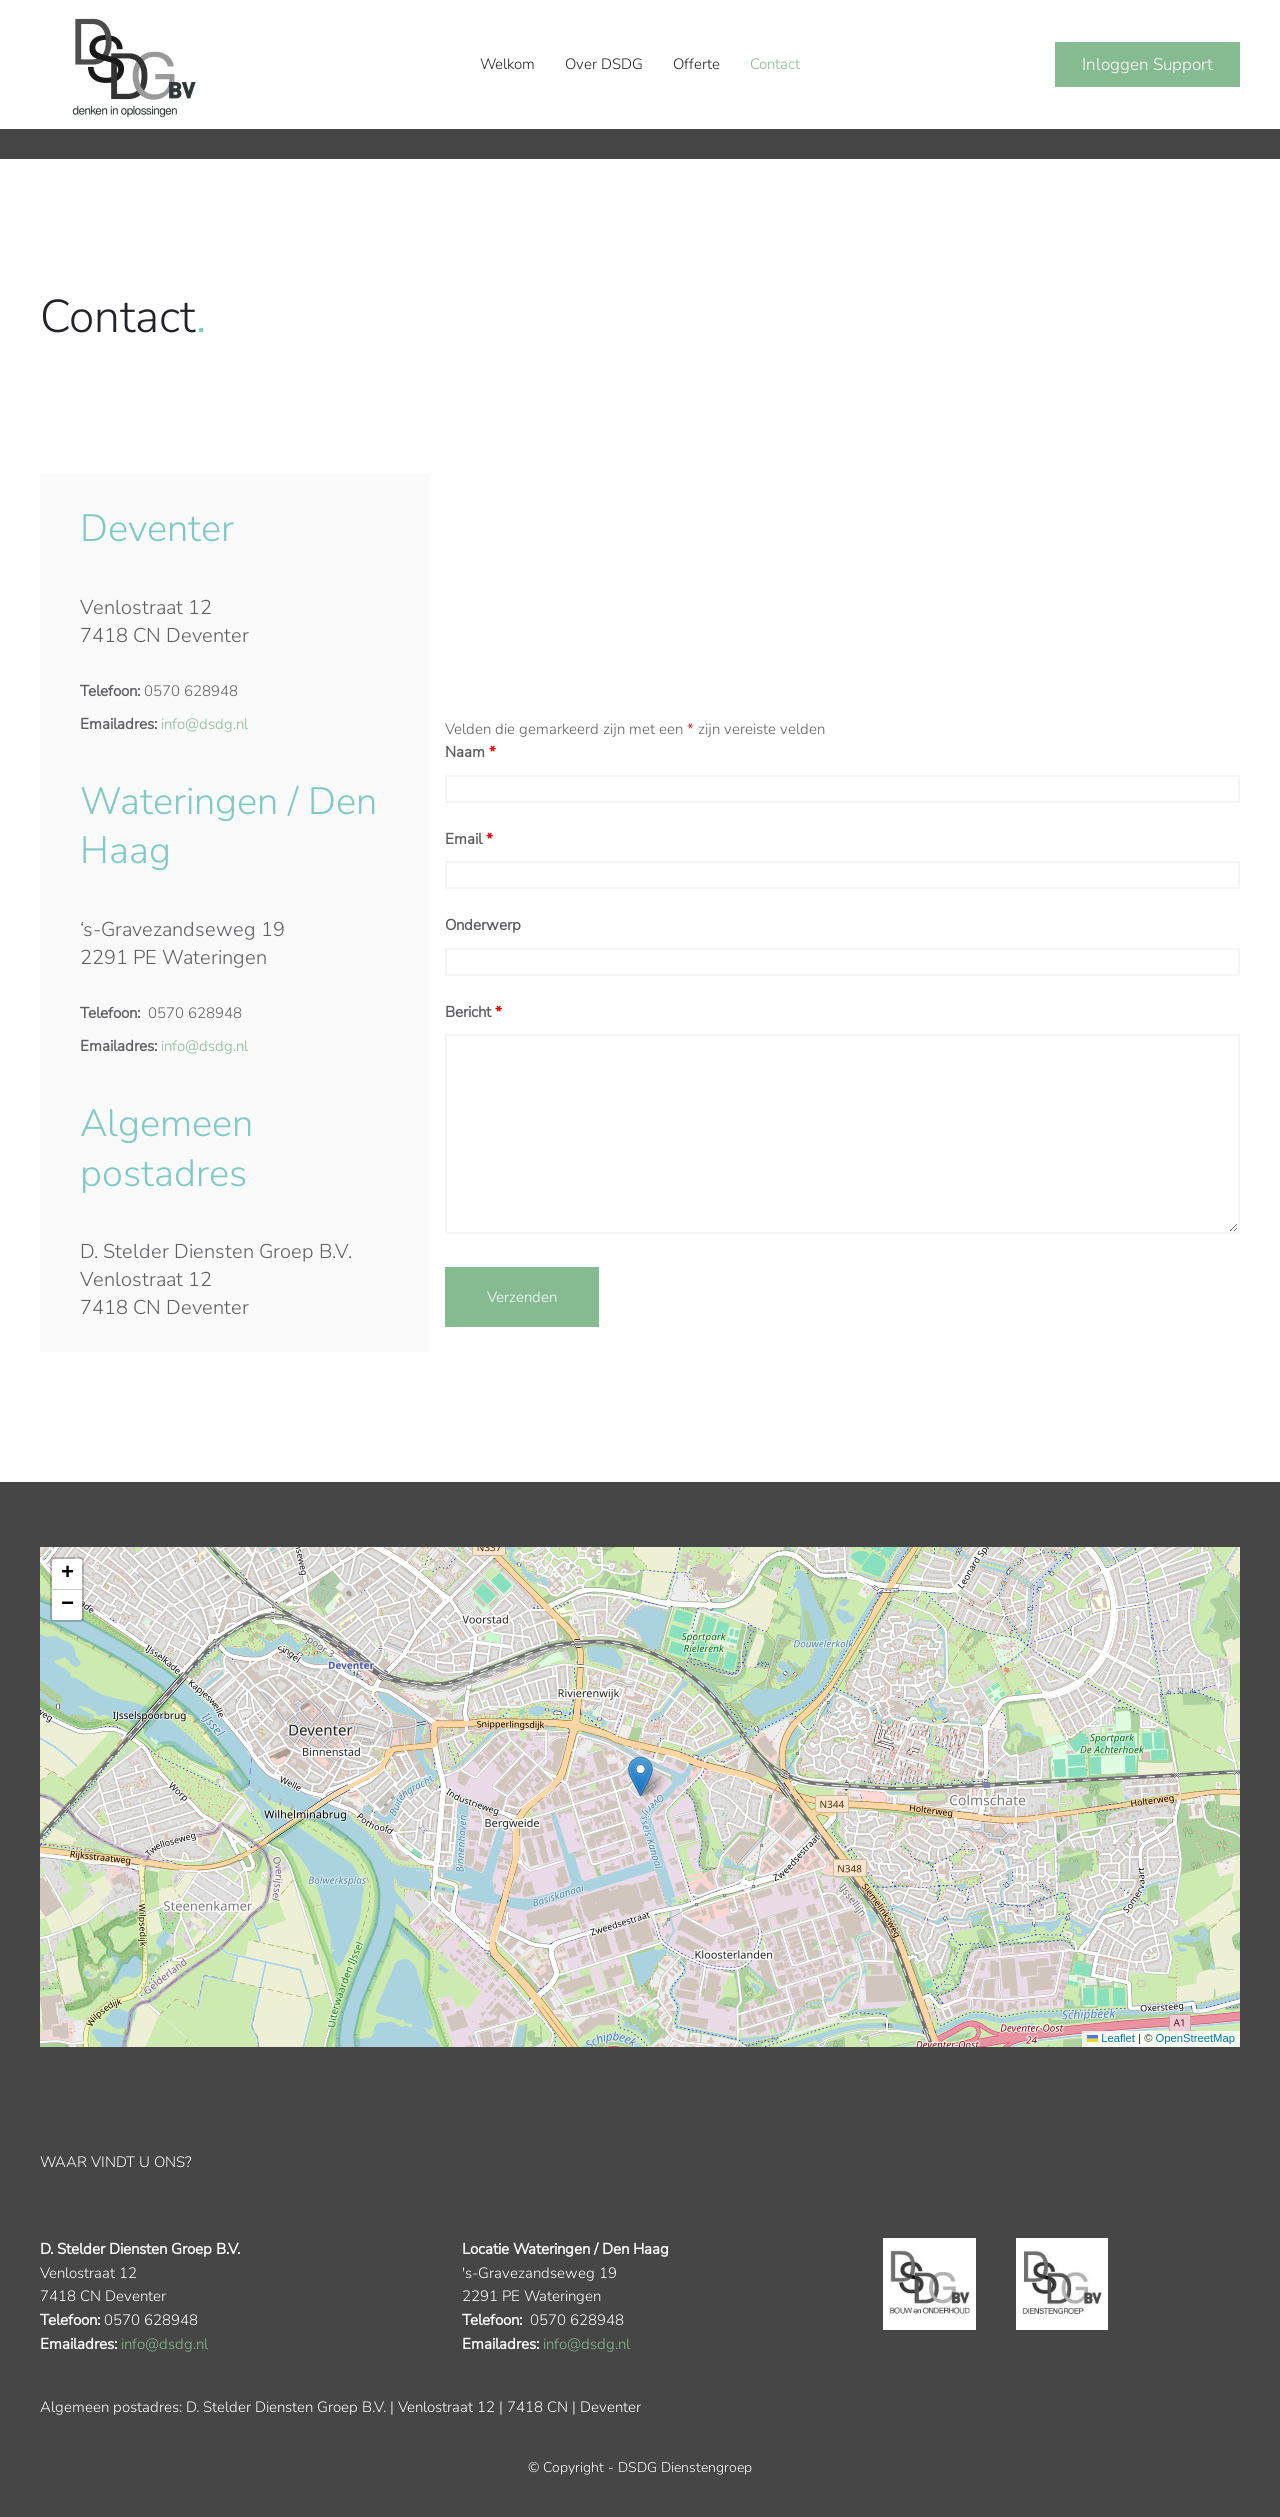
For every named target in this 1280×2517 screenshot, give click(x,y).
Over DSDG (604, 64)
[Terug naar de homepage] (127, 64)
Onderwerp (483, 925)
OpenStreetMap (1195, 2039)
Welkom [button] (507, 64)
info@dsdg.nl (204, 724)
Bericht (473, 1012)
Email (469, 839)
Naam (470, 752)
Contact (775, 64)
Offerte (696, 64)
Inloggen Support (1147, 64)
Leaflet (1111, 2039)
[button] (640, 1777)
